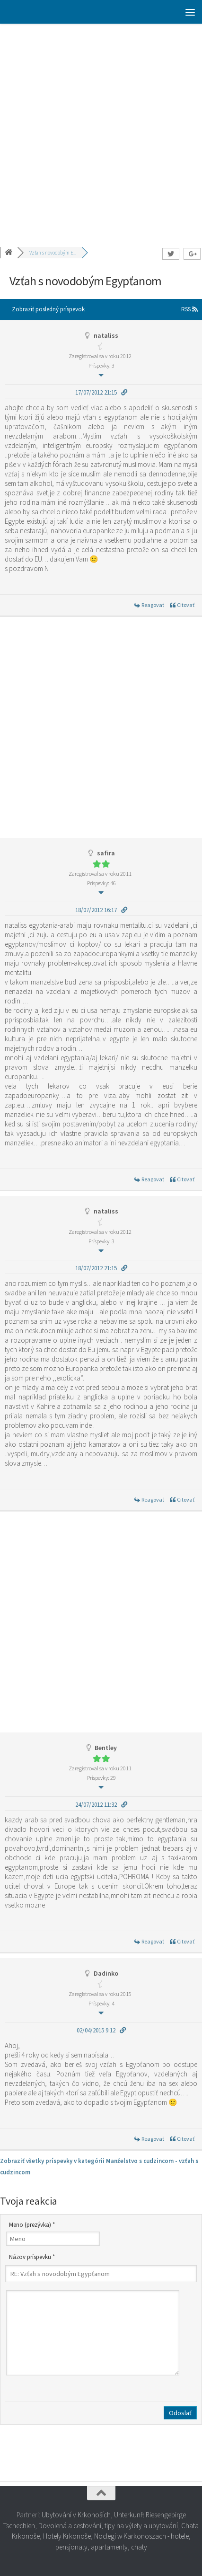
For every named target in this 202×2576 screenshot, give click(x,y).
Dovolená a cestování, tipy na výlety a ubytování (108, 2525)
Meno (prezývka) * (32, 2225)
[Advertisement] (101, 129)
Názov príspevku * (32, 2257)
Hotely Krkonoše (67, 2536)
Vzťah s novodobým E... (52, 252)
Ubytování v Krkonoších (76, 2514)
